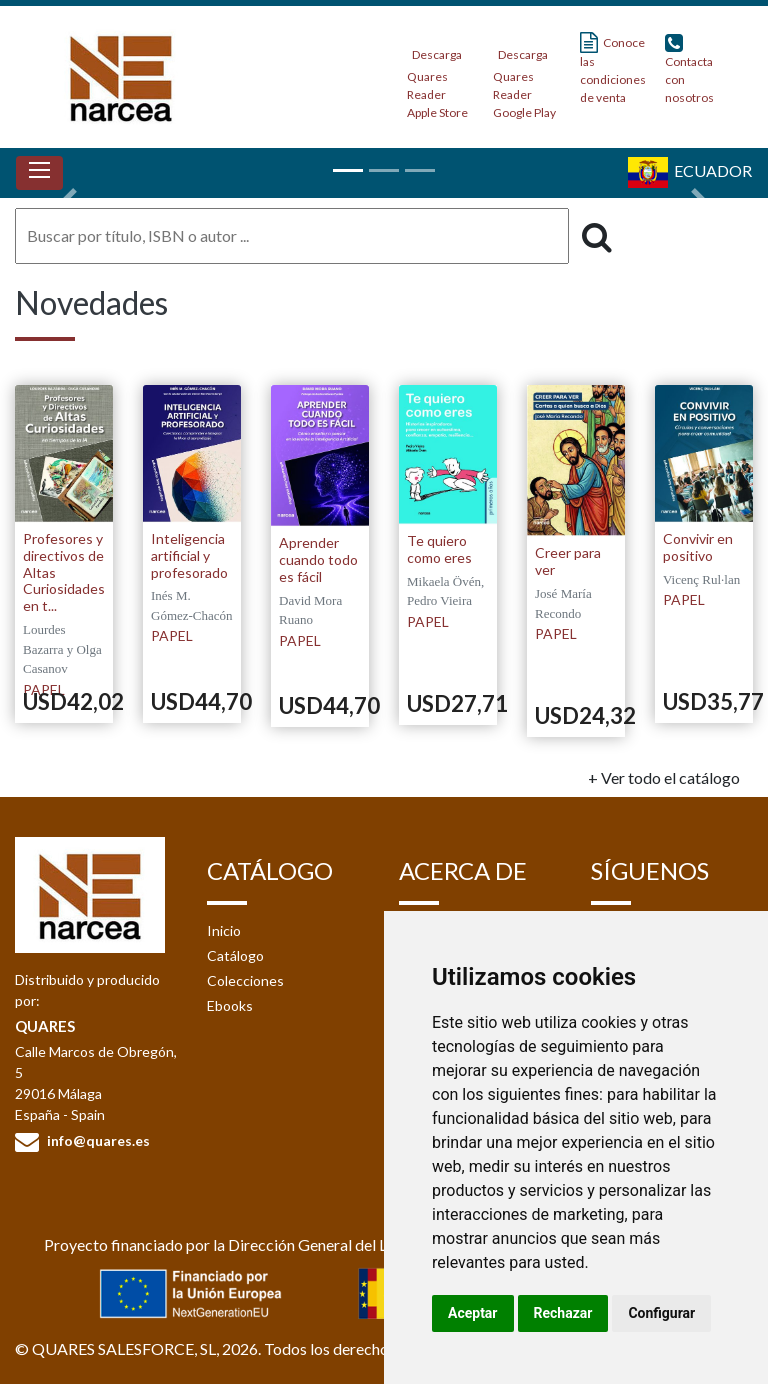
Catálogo (235, 955)
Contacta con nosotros (689, 68)
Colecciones (245, 980)
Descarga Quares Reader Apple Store (437, 77)
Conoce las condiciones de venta (613, 68)
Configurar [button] (661, 1313)
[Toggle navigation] (39, 173)
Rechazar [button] (563, 1313)
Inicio (224, 930)
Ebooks (230, 1005)
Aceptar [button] (473, 1313)
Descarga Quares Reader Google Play (524, 77)
